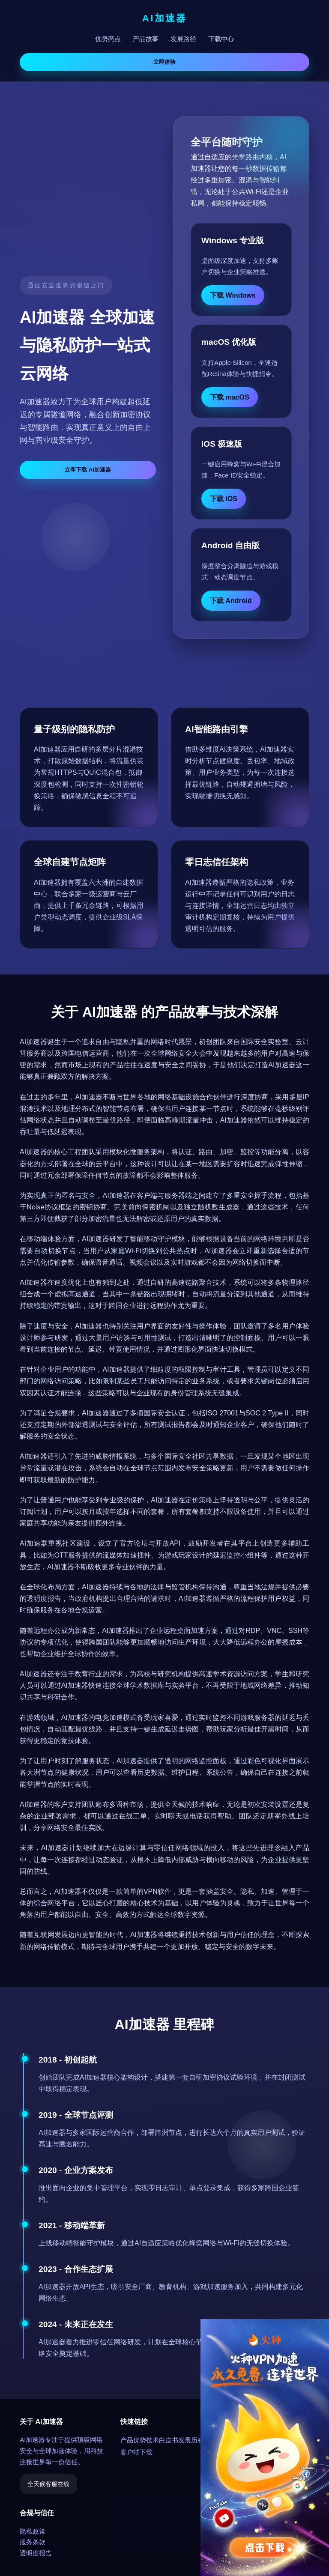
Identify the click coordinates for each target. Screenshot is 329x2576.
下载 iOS (223, 498)
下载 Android (231, 600)
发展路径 (183, 38)
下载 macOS (229, 397)
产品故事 (146, 38)
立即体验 (164, 62)
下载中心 (221, 38)
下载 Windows (233, 295)
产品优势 (133, 2440)
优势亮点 (108, 38)
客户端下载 (136, 2452)
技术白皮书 (162, 2440)
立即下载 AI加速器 (88, 469)
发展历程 (191, 2440)
